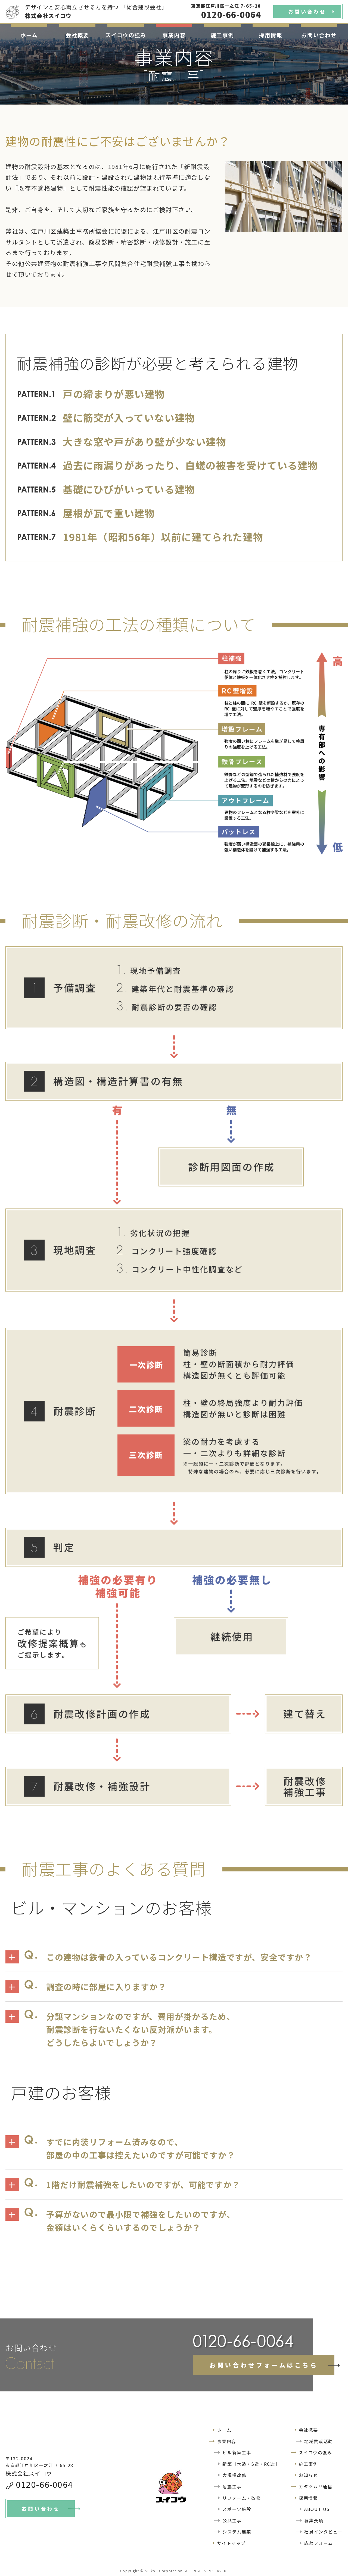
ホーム (29, 35)
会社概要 (77, 35)
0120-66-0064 (44, 2484)
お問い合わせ (319, 35)
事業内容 (174, 35)
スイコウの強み (125, 35)
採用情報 (270, 35)
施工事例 (222, 35)
